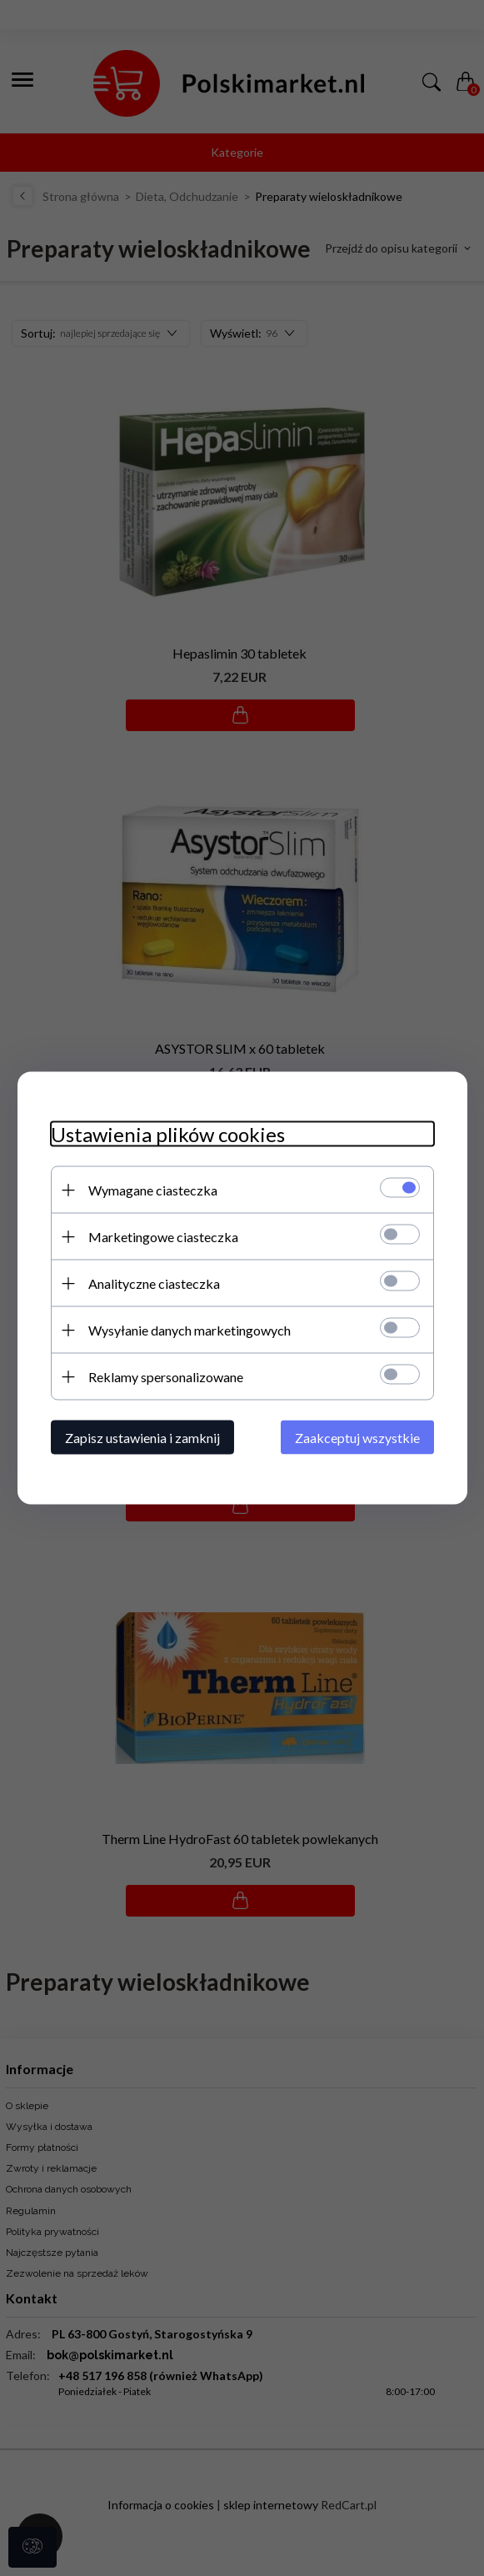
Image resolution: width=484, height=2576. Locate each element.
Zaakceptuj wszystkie (357, 1438)
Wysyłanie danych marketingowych (189, 1330)
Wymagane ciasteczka (152, 1190)
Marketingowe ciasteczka (163, 1237)
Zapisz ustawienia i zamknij (142, 1438)
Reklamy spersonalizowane (165, 1377)
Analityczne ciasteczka (154, 1283)
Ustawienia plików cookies (168, 1134)
